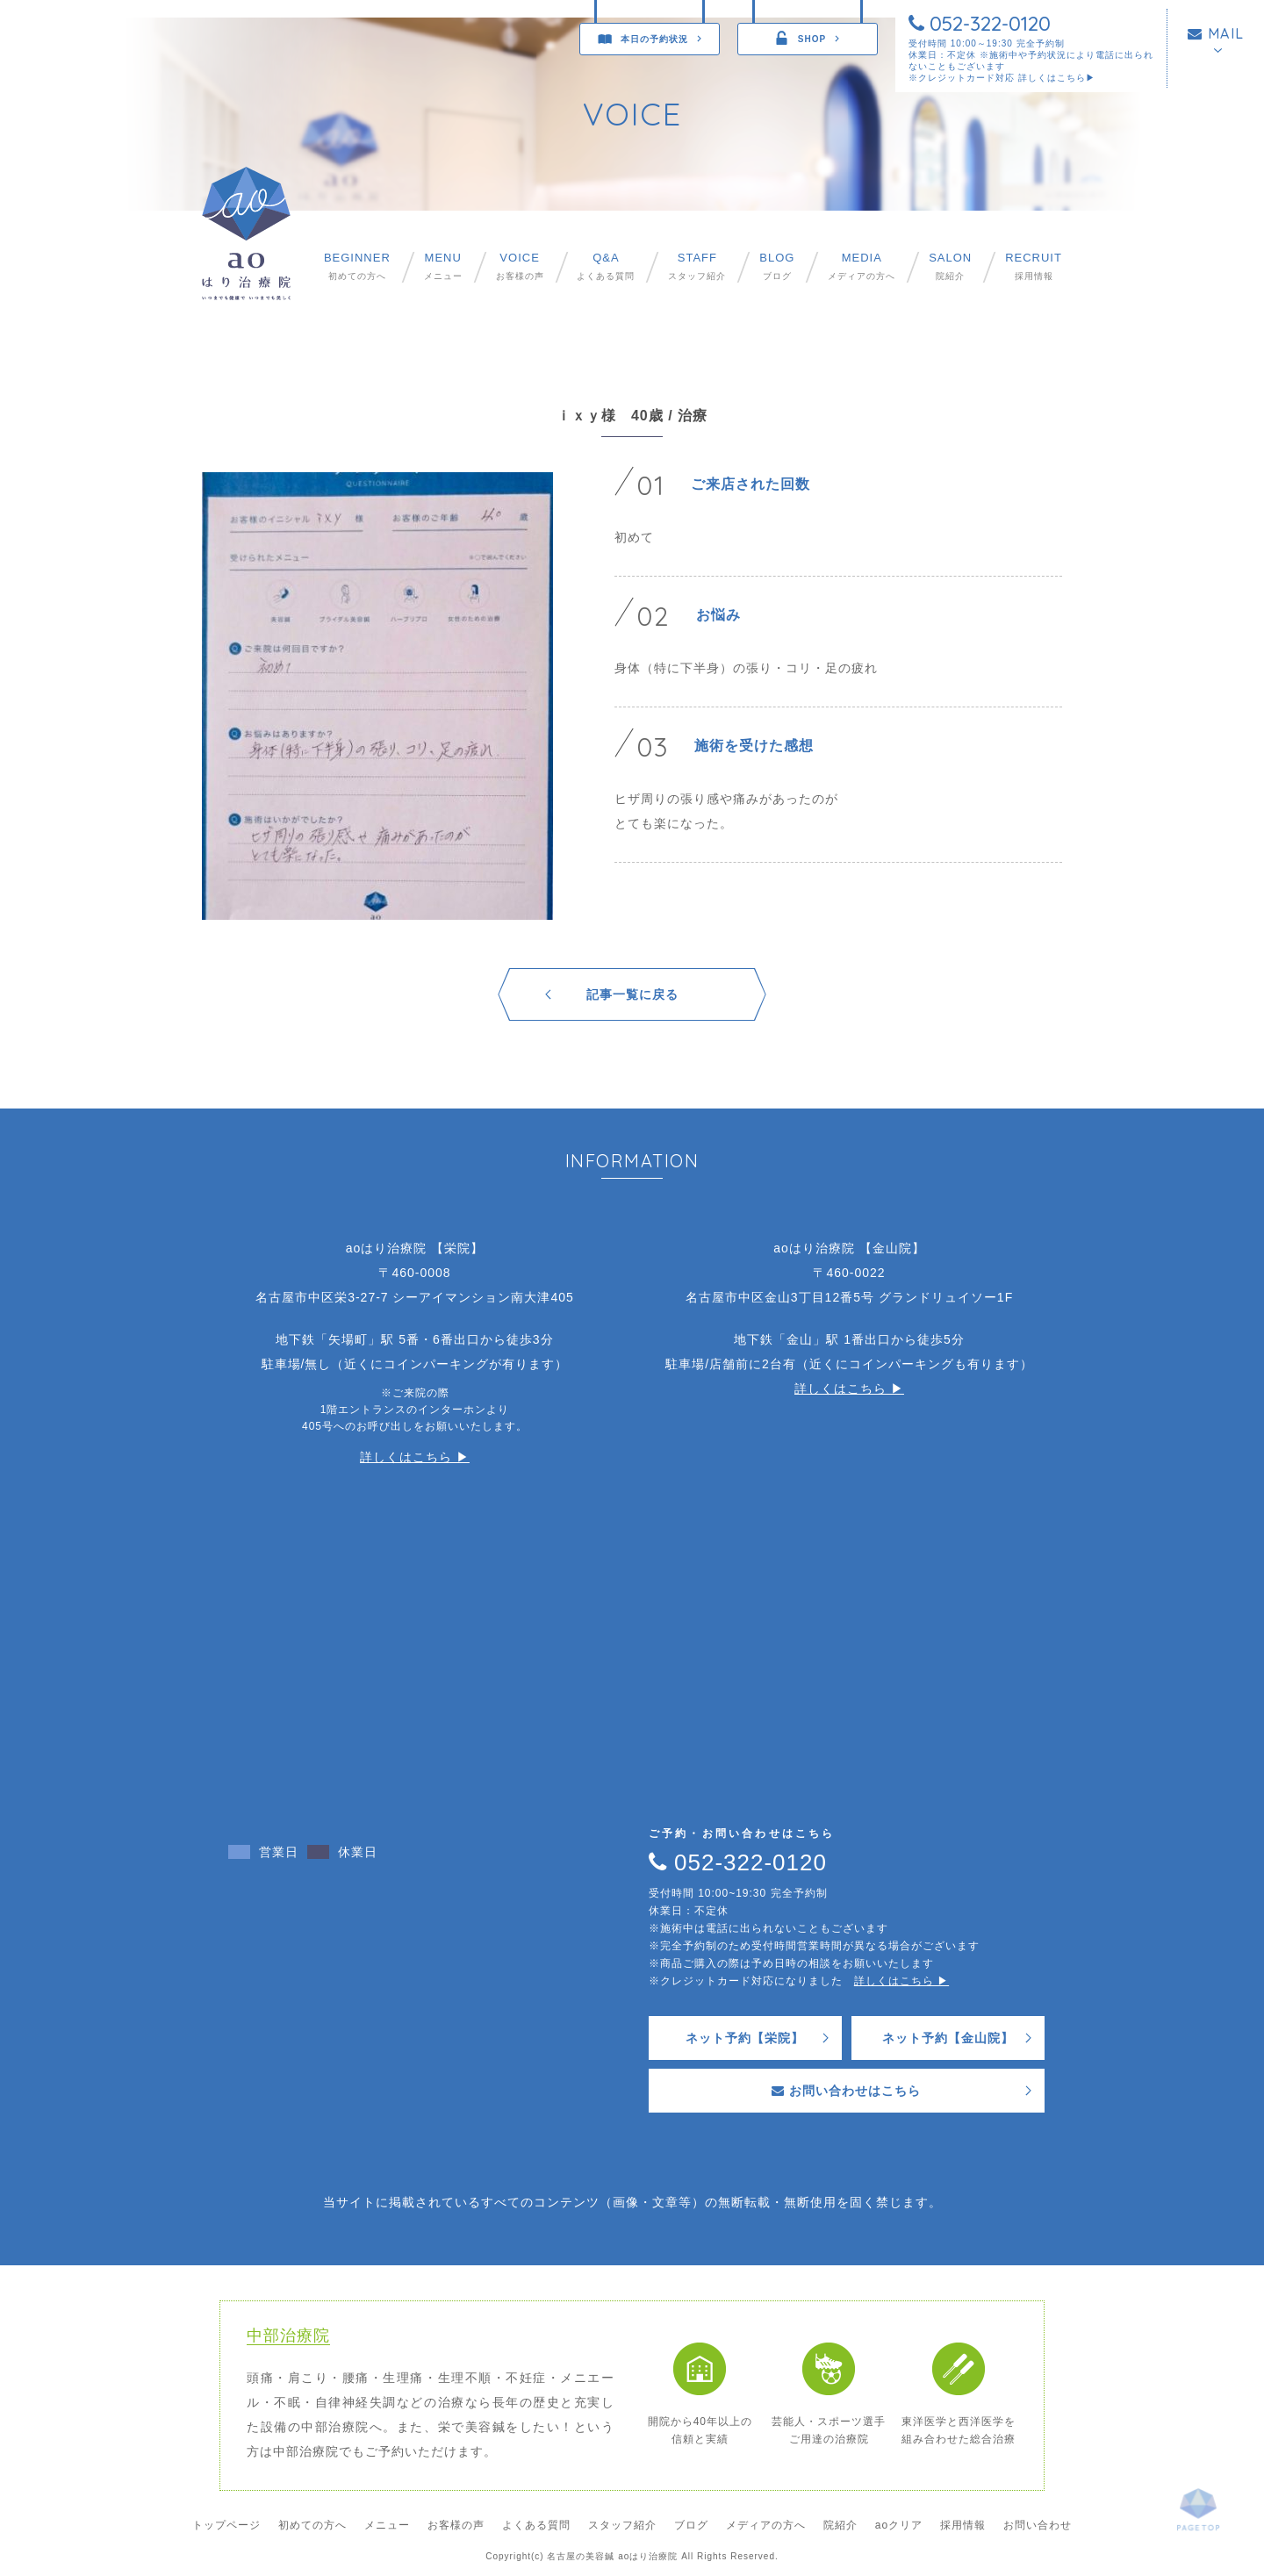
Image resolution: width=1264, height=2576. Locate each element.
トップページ (226, 2525)
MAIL (1216, 33)
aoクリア (899, 2525)
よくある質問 (606, 266)
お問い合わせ (1037, 2525)
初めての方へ (357, 266)
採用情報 (1033, 266)
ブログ (776, 266)
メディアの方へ (861, 266)
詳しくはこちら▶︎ (1056, 78)
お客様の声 (520, 266)
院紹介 (950, 266)
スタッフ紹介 (697, 266)
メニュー (443, 266)
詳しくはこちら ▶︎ (415, 1457)
